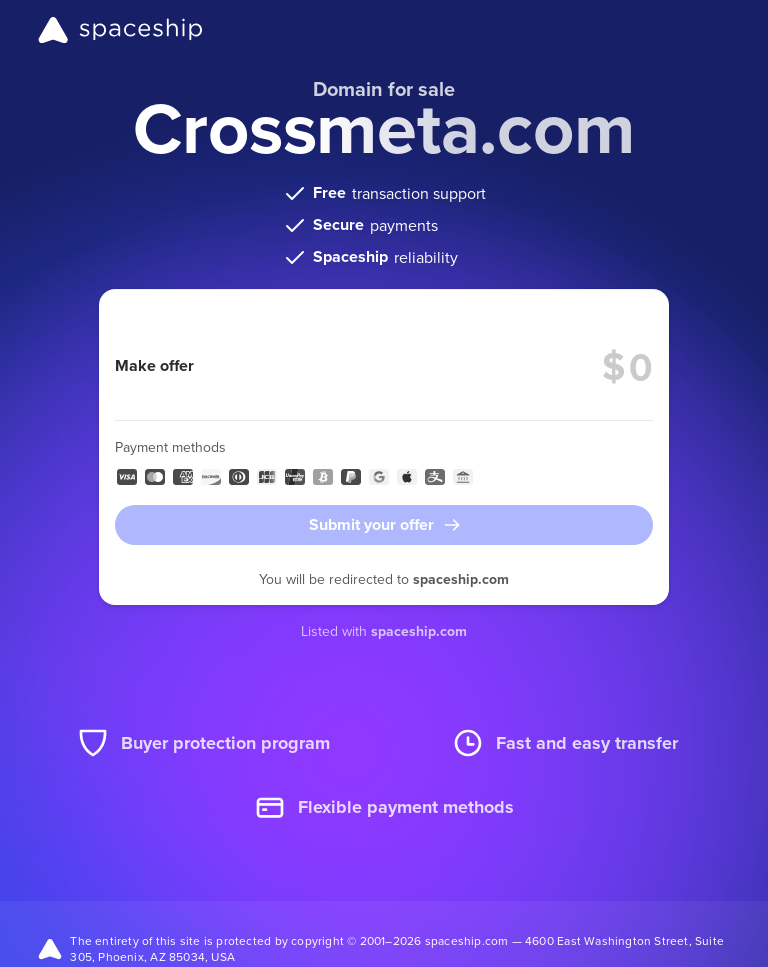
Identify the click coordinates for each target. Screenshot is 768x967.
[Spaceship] (120, 30)
